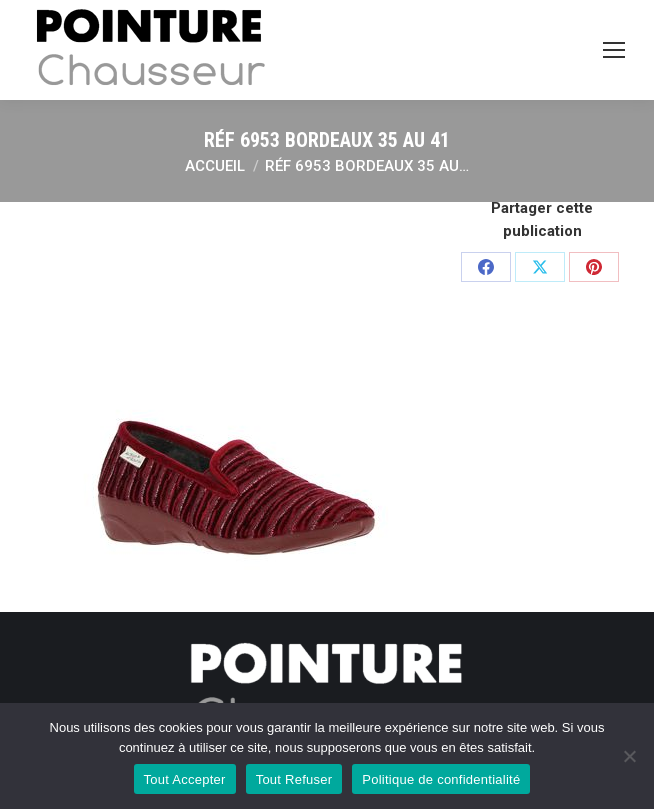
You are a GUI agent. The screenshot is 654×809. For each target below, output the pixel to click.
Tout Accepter (185, 779)
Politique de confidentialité (441, 779)
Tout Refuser (294, 779)
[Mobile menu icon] (614, 50)
